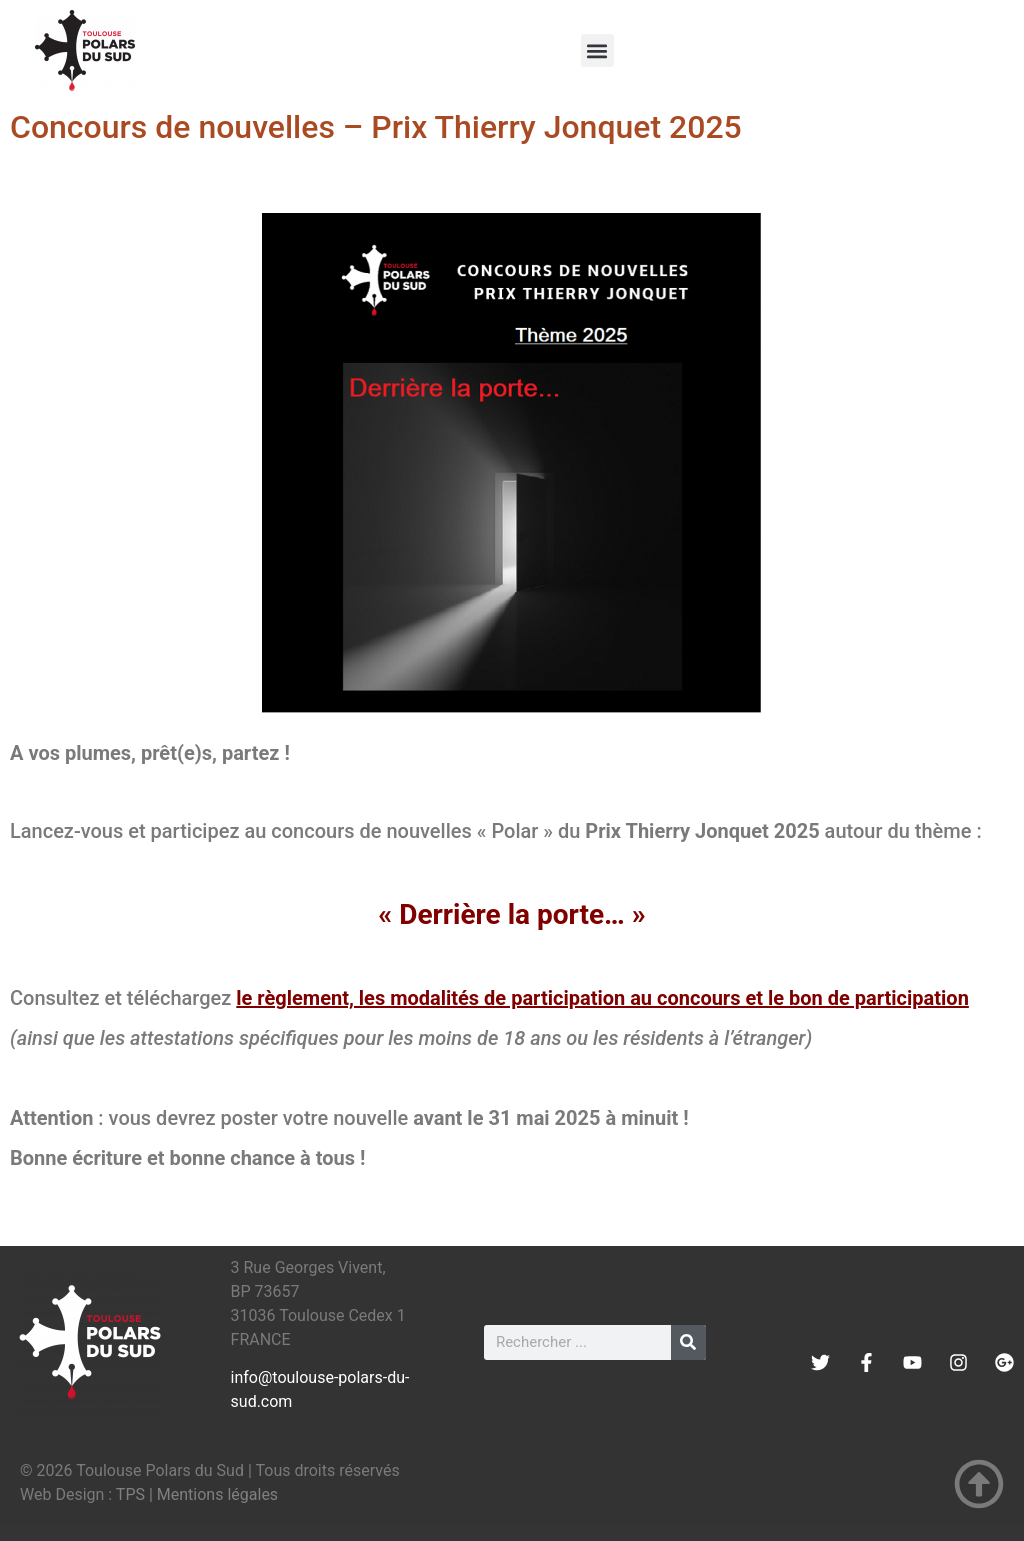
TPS (130, 1494)
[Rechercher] (688, 1342)
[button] (597, 50)
